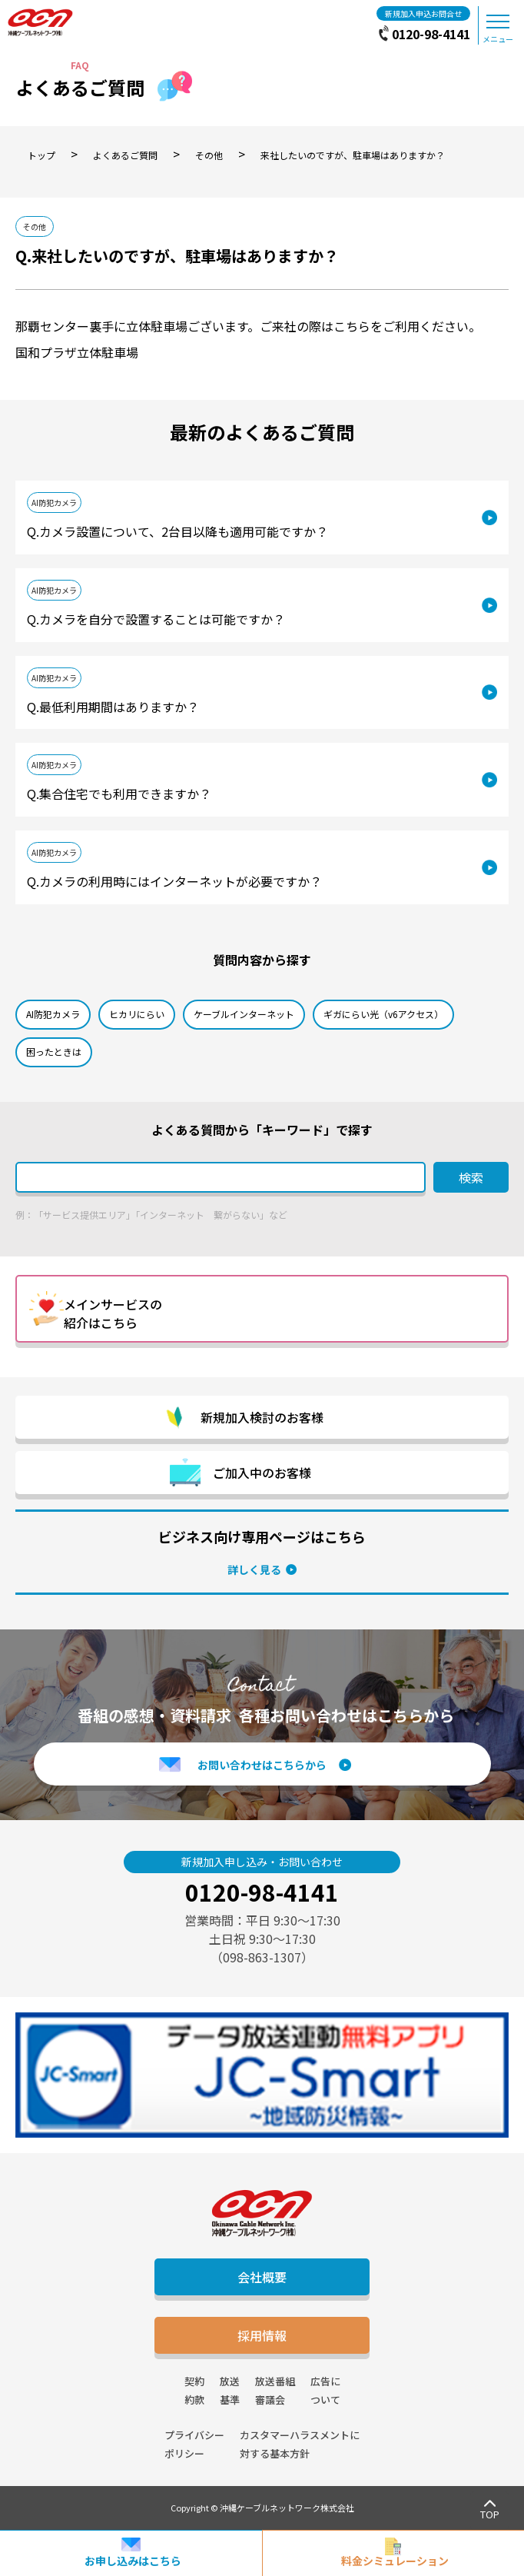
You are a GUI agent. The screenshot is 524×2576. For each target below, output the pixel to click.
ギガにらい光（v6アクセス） (383, 1013)
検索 (471, 1177)
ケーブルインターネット (244, 1013)
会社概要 (262, 2277)
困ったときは (53, 1051)
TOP (489, 2514)
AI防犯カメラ (54, 502)
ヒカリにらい (136, 1013)
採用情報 (262, 2335)
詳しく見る (254, 1569)
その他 (34, 226)
